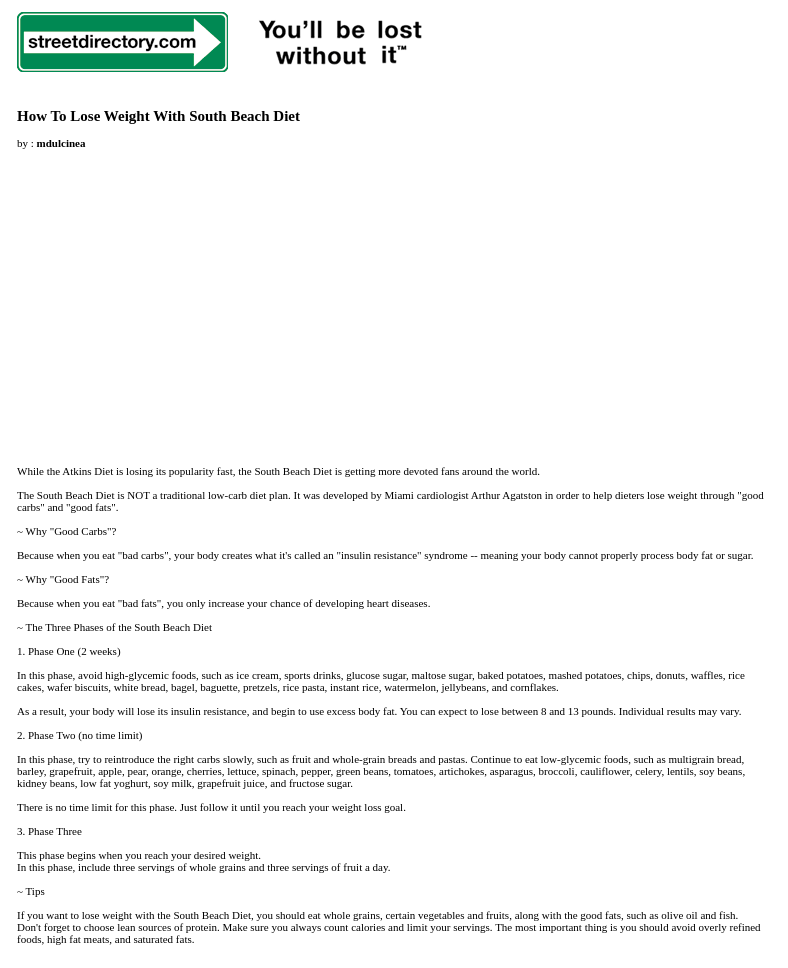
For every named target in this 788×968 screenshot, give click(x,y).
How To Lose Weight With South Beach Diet (158, 116)
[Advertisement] (185, 301)
